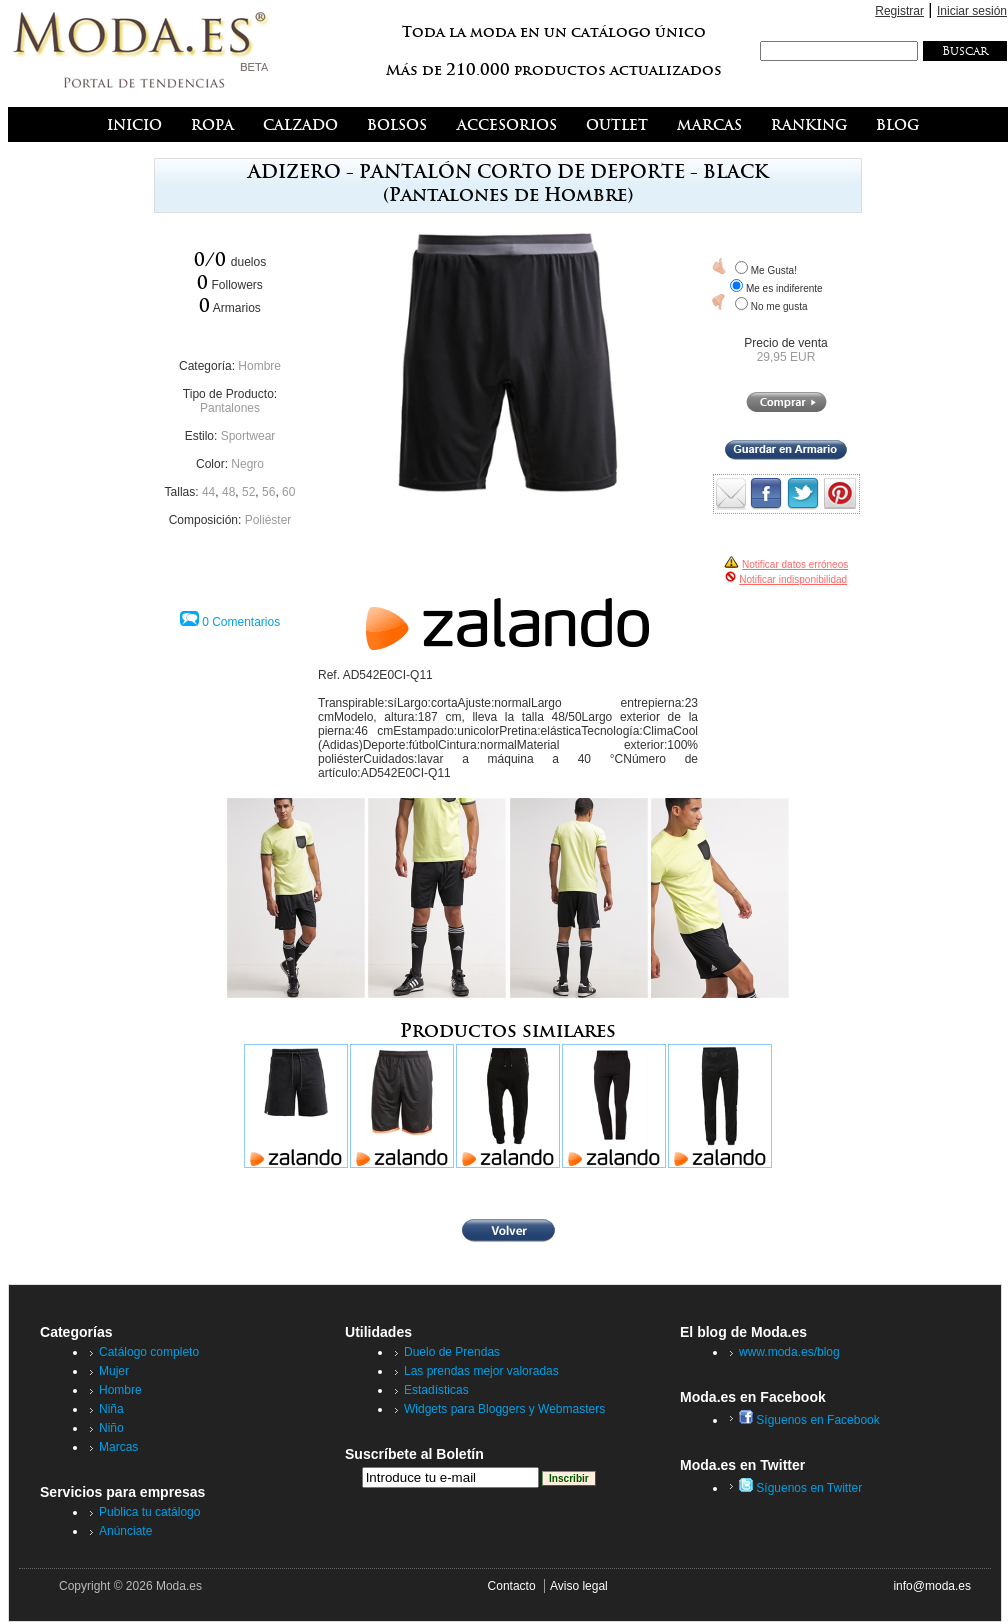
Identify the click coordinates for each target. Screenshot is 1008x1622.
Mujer (114, 1371)
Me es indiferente (784, 288)
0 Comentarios (241, 622)
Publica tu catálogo (149, 1512)
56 (268, 492)
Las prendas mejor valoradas (481, 1371)
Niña (111, 1409)
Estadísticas (436, 1390)
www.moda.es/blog (789, 1352)
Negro (247, 464)
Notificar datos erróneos (795, 564)
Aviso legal (579, 1586)
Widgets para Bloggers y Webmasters (504, 1409)
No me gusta (779, 306)
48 (228, 492)
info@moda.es (932, 1586)
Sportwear (248, 436)
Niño (111, 1428)
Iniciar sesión (972, 11)
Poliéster (268, 520)
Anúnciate (125, 1531)
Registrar (899, 11)
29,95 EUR (786, 357)
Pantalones (230, 408)
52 (248, 492)
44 (208, 492)
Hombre (259, 366)
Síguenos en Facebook (809, 1420)
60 (288, 492)
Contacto (512, 1586)
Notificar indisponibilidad (793, 579)
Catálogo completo (149, 1352)
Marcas (118, 1447)
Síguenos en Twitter (800, 1488)
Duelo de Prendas (452, 1352)
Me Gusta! (774, 270)
